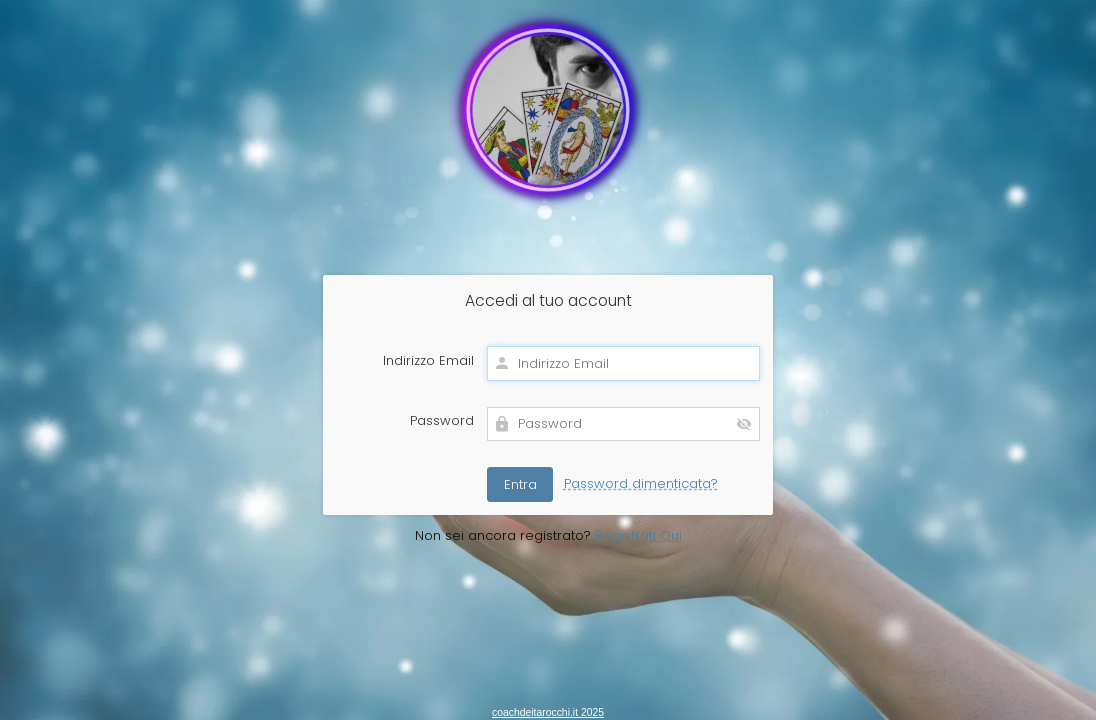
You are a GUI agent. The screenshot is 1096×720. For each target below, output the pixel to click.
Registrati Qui (638, 535)
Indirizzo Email (428, 361)
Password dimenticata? (641, 483)
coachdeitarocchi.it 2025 (548, 712)
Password (442, 421)
